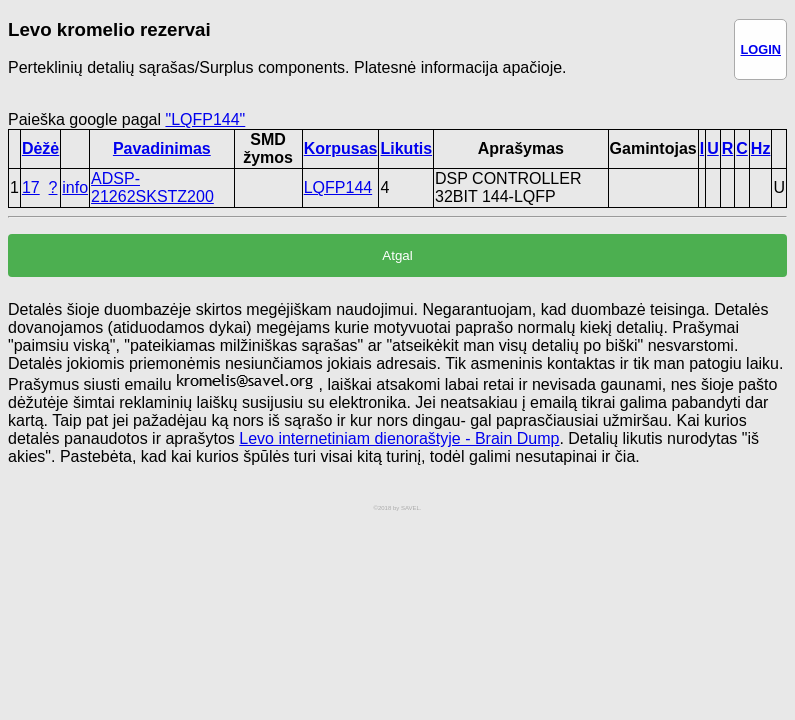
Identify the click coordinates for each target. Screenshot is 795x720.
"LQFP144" (205, 119)
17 (31, 187)
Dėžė (40, 148)
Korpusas (341, 148)
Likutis (406, 148)
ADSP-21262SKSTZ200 (152, 187)
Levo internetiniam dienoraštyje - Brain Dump (399, 438)
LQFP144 (338, 187)
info (75, 187)
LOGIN (760, 49)
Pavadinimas (162, 148)
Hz (761, 148)
